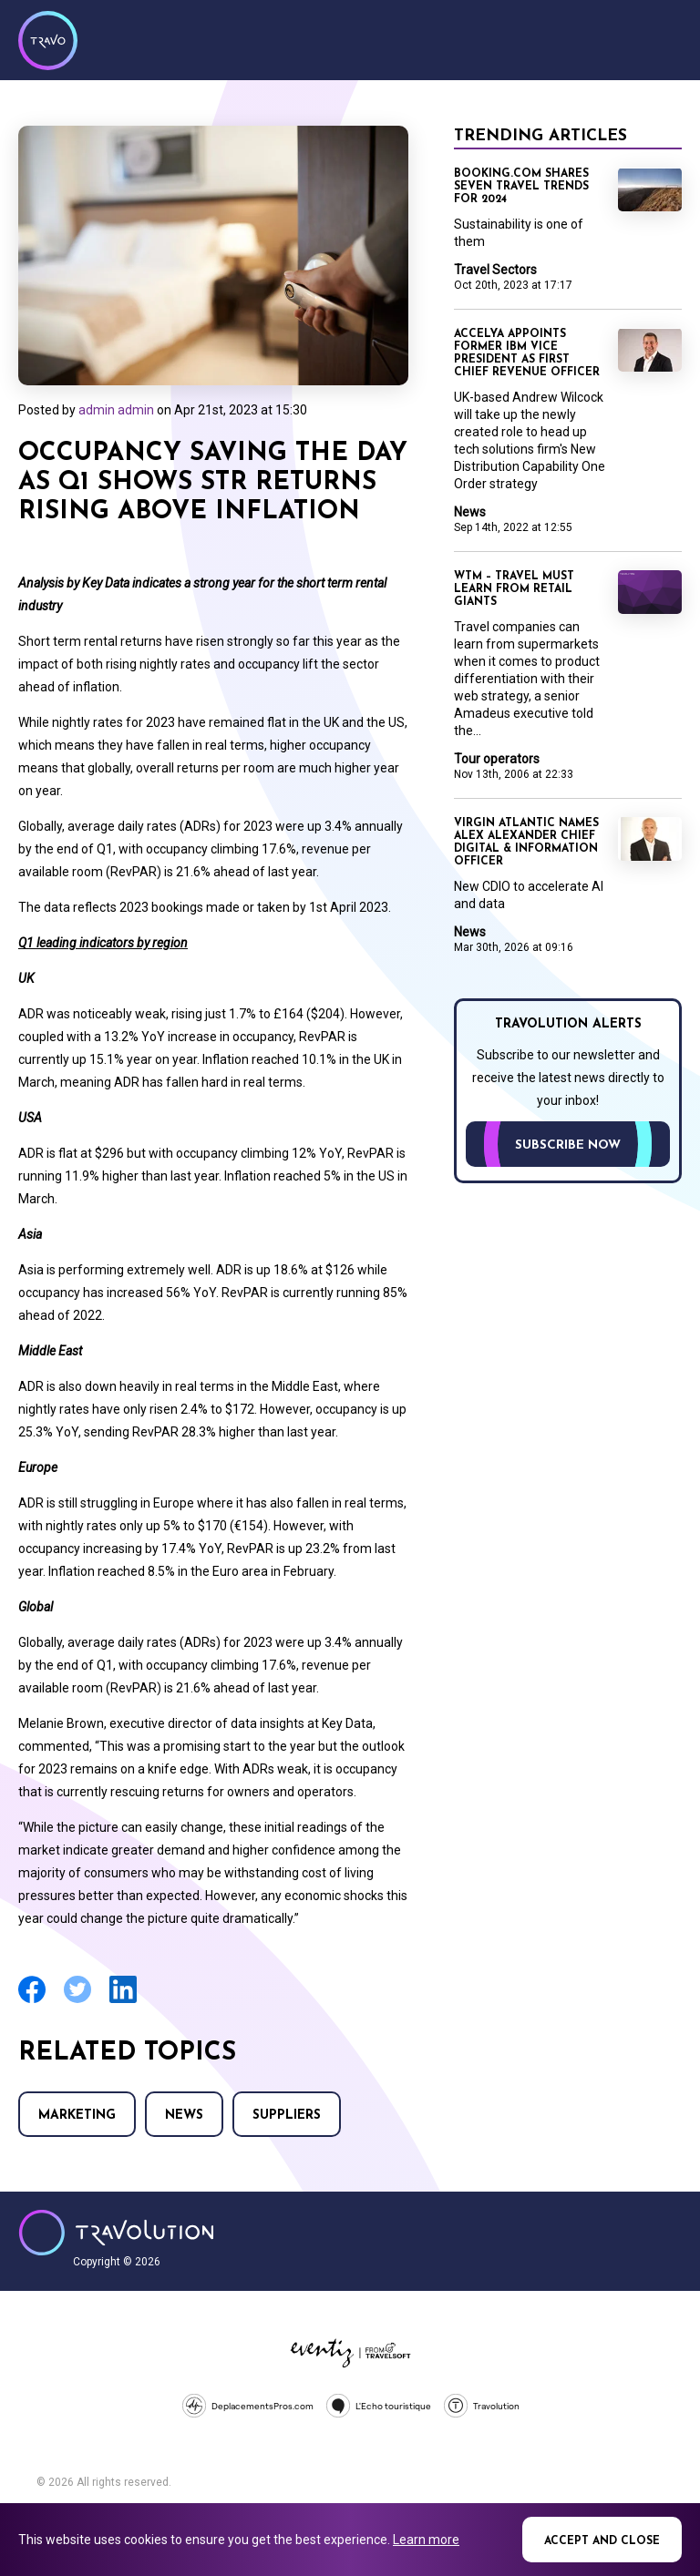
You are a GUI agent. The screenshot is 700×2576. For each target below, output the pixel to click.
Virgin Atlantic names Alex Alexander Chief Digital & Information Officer (526, 842)
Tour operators (497, 758)
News (184, 2115)
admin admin (116, 410)
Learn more (426, 2539)
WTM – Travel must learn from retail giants (514, 589)
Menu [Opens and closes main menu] (663, 38)
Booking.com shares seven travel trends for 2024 (521, 187)
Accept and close (602, 2541)
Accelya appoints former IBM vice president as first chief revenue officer (527, 353)
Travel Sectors (495, 269)
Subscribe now (568, 1145)
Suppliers (286, 2115)
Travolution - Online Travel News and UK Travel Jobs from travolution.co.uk (116, 2232)
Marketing (77, 2115)
